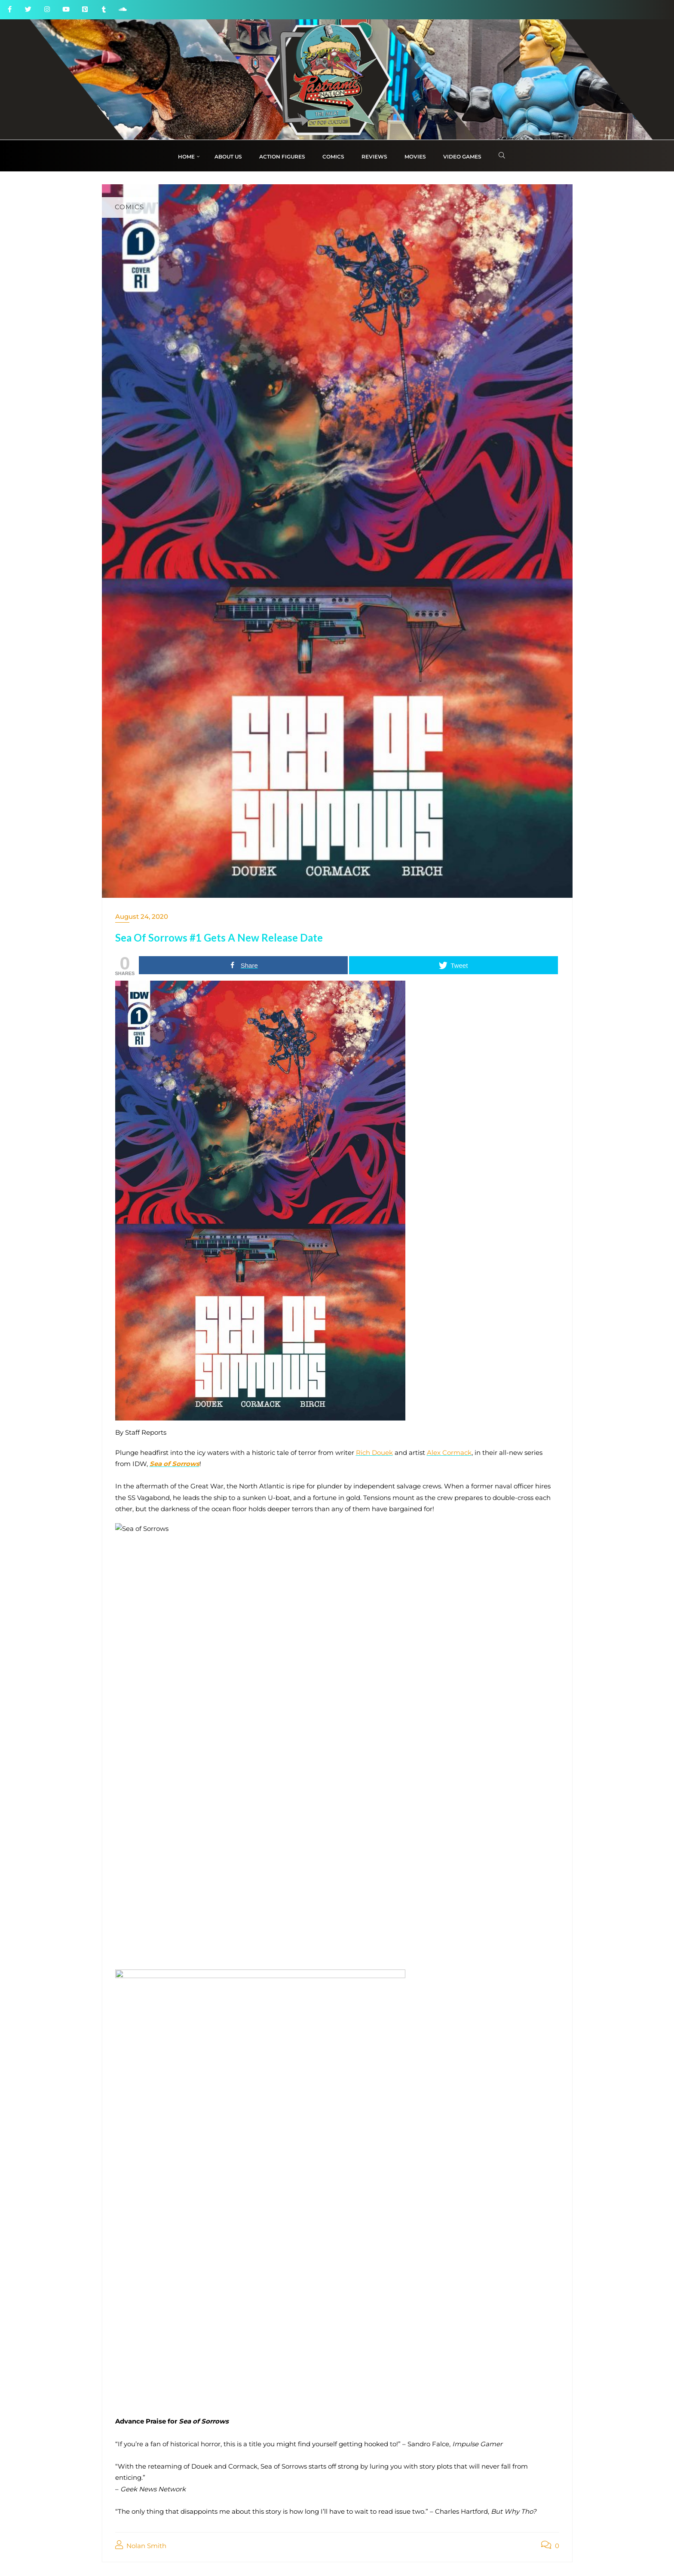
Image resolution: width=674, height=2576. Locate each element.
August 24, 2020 (141, 916)
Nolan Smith (140, 2545)
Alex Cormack (449, 1452)
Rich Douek (374, 1452)
